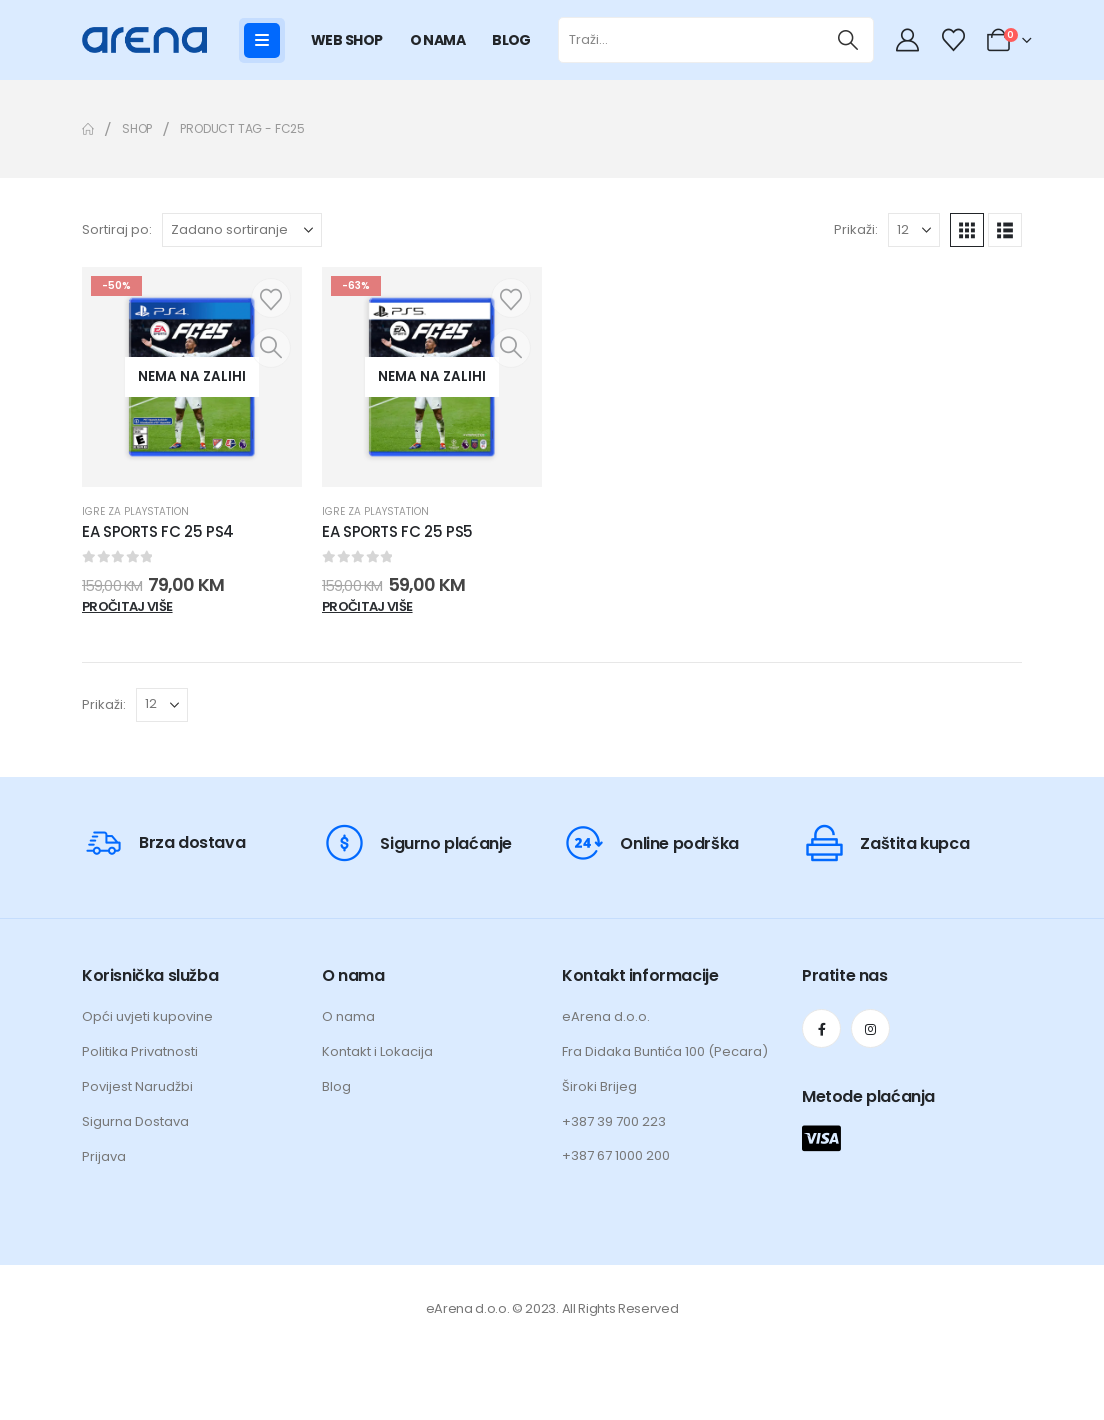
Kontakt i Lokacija (377, 1051)
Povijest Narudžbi (137, 1086)
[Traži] (848, 40)
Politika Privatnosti (140, 1051)
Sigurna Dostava (135, 1121)
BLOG (511, 40)
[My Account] (910, 40)
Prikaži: (856, 229)
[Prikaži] (914, 230)
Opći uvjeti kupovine (147, 1016)
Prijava (104, 1156)
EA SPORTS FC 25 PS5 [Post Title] (397, 531)
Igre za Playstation (135, 511)
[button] (967, 230)
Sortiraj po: (117, 229)
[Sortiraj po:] (242, 230)
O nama (348, 1016)
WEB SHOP (347, 40)
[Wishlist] (953, 40)
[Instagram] (870, 1028)
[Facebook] (821, 1028)
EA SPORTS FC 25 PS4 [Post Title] (158, 531)
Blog (336, 1086)
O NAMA (438, 40)
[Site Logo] (144, 39)
